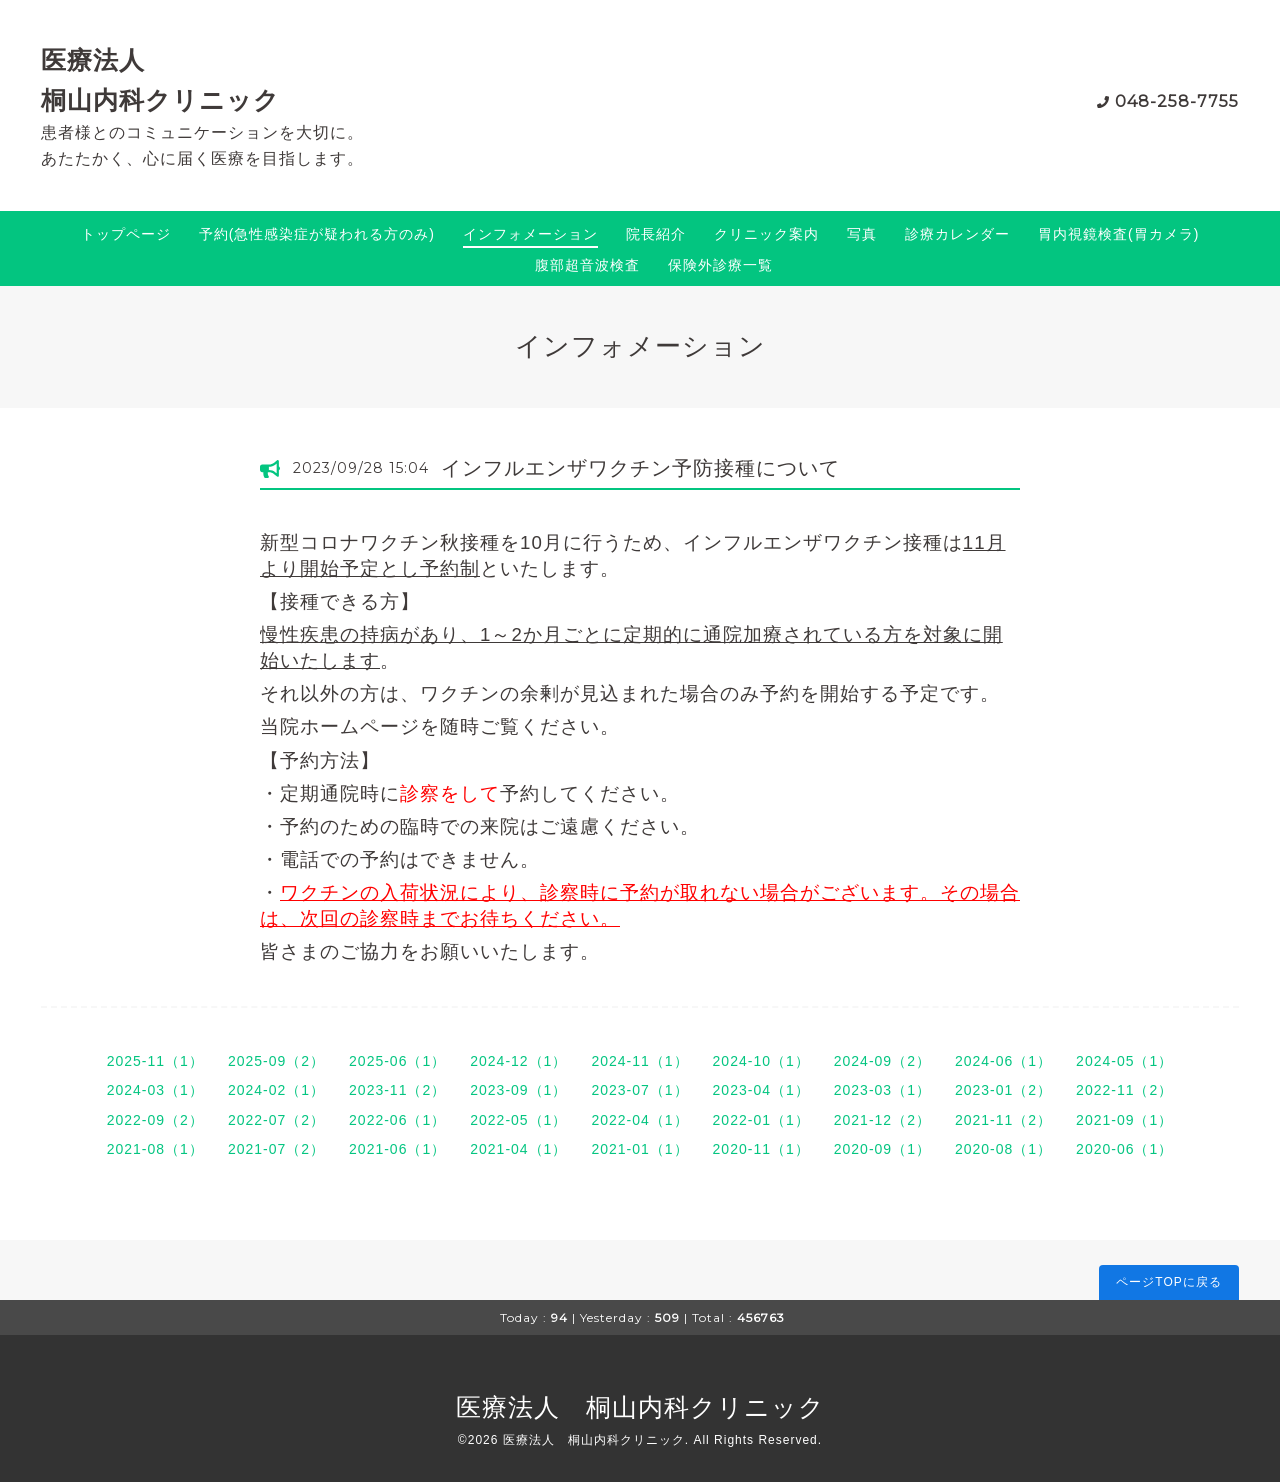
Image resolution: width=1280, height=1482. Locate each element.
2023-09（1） (518, 1090)
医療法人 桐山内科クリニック (640, 1407)
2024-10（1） (761, 1061)
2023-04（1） (761, 1090)
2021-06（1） (397, 1149)
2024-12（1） (518, 1061)
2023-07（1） (639, 1090)
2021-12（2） (882, 1120)
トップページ (126, 234)
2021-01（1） (639, 1149)
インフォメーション (530, 234)
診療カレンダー (957, 234)
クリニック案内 (766, 234)
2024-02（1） (276, 1090)
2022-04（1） (639, 1120)
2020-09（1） (882, 1149)
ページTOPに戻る (1168, 1282)
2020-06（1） (1124, 1149)
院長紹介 (656, 234)
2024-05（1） (1124, 1061)
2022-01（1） (761, 1120)
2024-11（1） (639, 1061)
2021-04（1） (518, 1149)
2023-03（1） (882, 1090)
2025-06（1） (397, 1061)
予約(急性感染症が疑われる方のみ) (317, 234)
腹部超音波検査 (587, 265)
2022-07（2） (276, 1120)
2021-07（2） (276, 1149)
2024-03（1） (155, 1090)
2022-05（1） (518, 1120)
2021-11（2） (1003, 1120)
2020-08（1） (1003, 1149)
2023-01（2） (1003, 1090)
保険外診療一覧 (720, 265)
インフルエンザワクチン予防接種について (640, 468)
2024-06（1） (1003, 1061)
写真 (862, 234)
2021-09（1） (1124, 1120)
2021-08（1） (155, 1149)
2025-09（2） (276, 1061)
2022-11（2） (1124, 1090)
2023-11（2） (397, 1090)
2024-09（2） (882, 1061)
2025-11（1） (155, 1061)
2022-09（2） (155, 1120)
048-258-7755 (1177, 101)
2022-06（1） (397, 1120)
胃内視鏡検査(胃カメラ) (1118, 234)
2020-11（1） (761, 1149)
